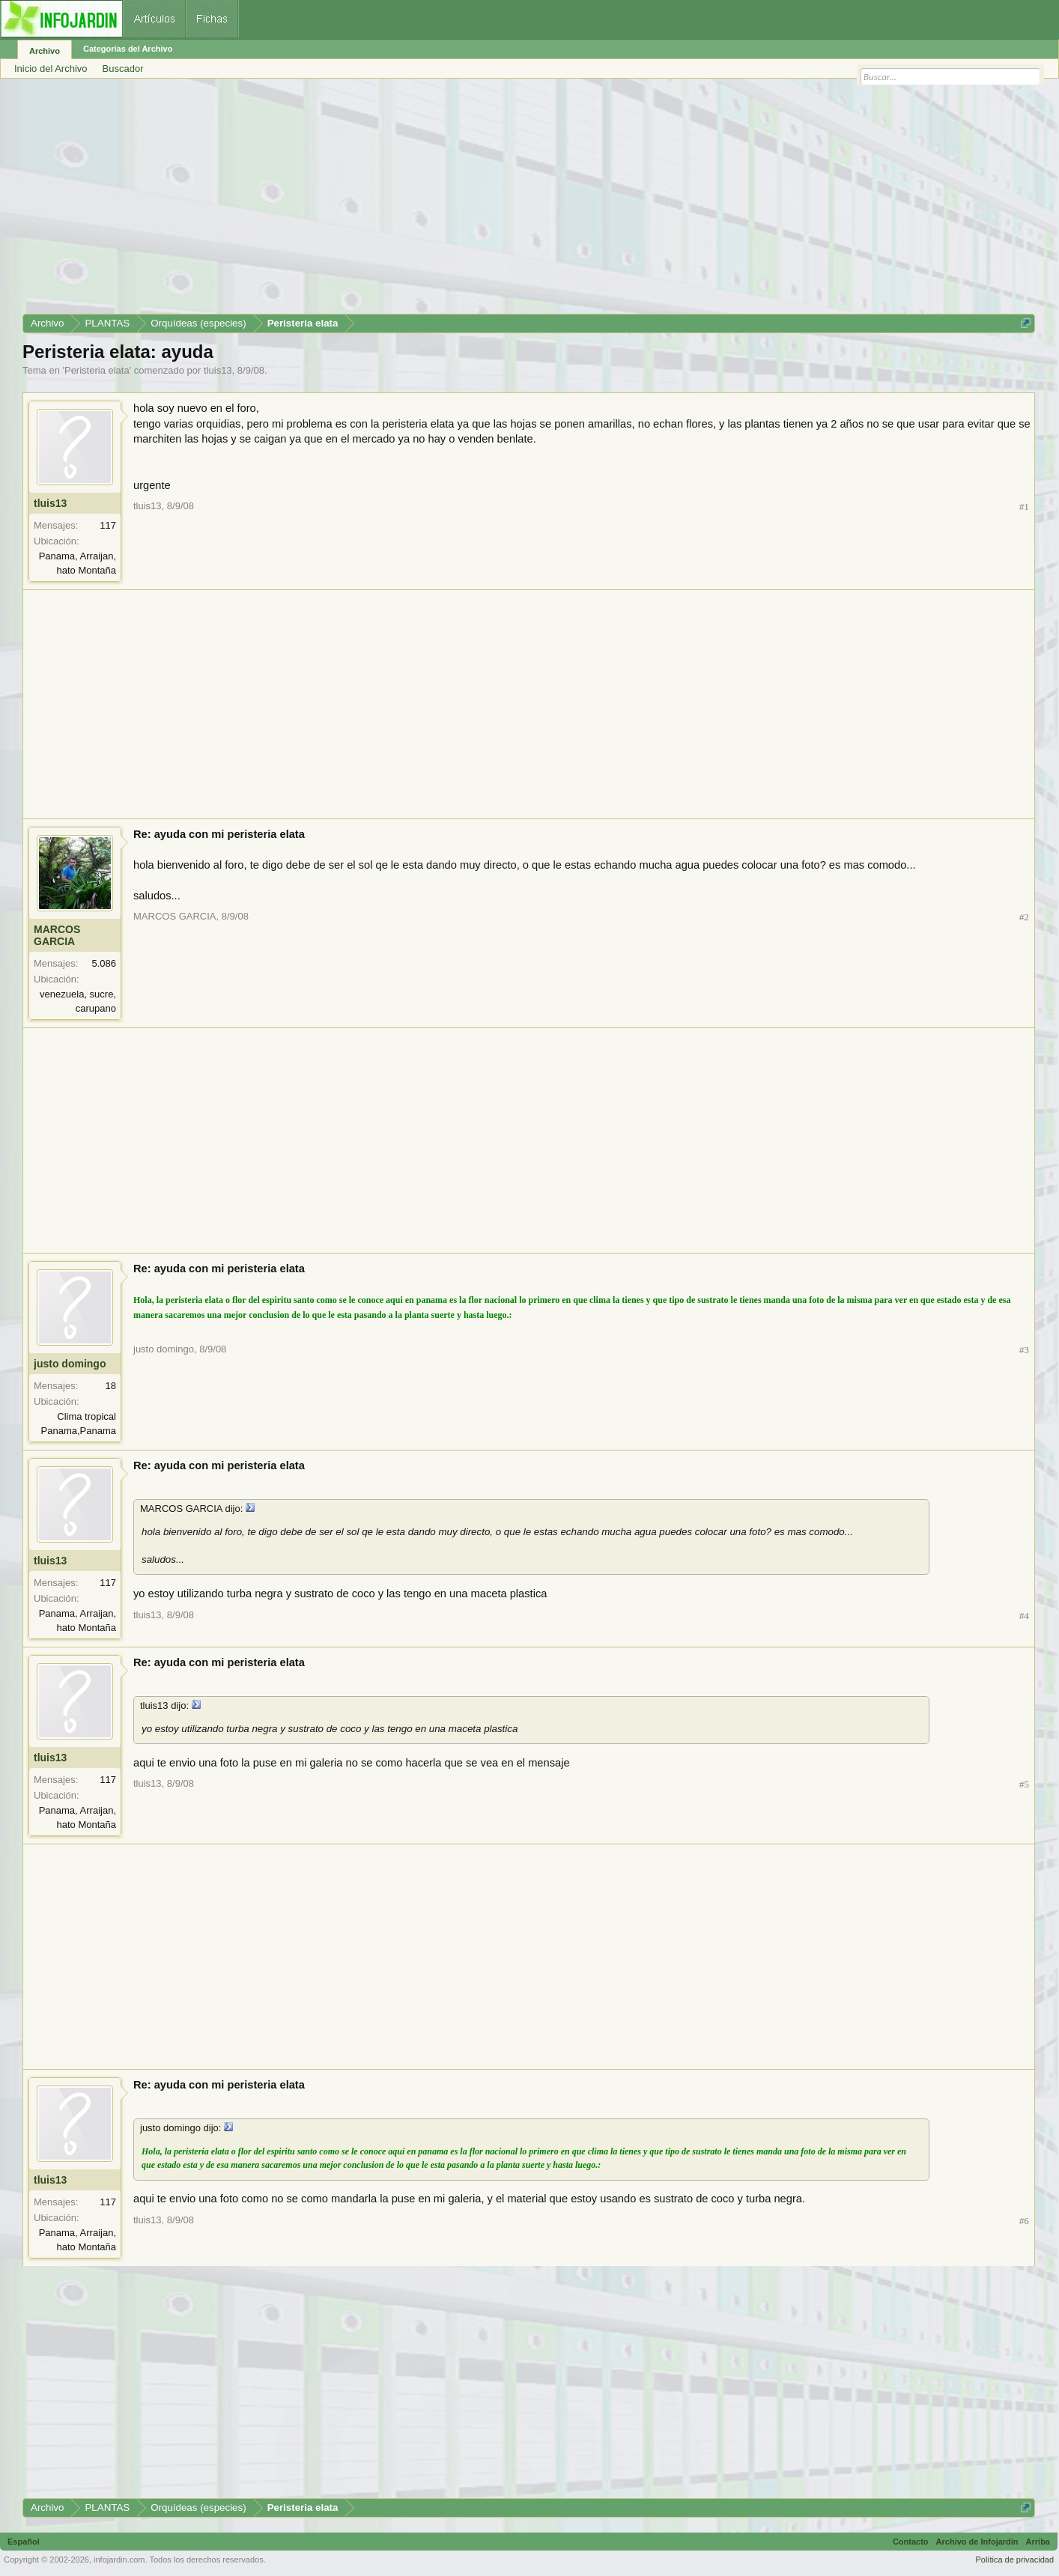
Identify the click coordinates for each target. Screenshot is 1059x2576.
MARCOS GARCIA (57, 935)
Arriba (1038, 2541)
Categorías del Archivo (127, 48)
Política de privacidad (1014, 2559)
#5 (1024, 1784)
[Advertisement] (471, 201)
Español (23, 2541)
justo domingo (70, 1364)
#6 (1024, 2220)
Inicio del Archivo (51, 68)
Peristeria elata (97, 370)
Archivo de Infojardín (977, 2541)
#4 (1024, 1615)
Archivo (44, 50)
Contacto (911, 2541)
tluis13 (218, 370)
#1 (1024, 506)
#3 (1024, 1349)
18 (111, 1385)
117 (108, 525)
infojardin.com (119, 2559)
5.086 (103, 963)
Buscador (123, 68)
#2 (1024, 917)
